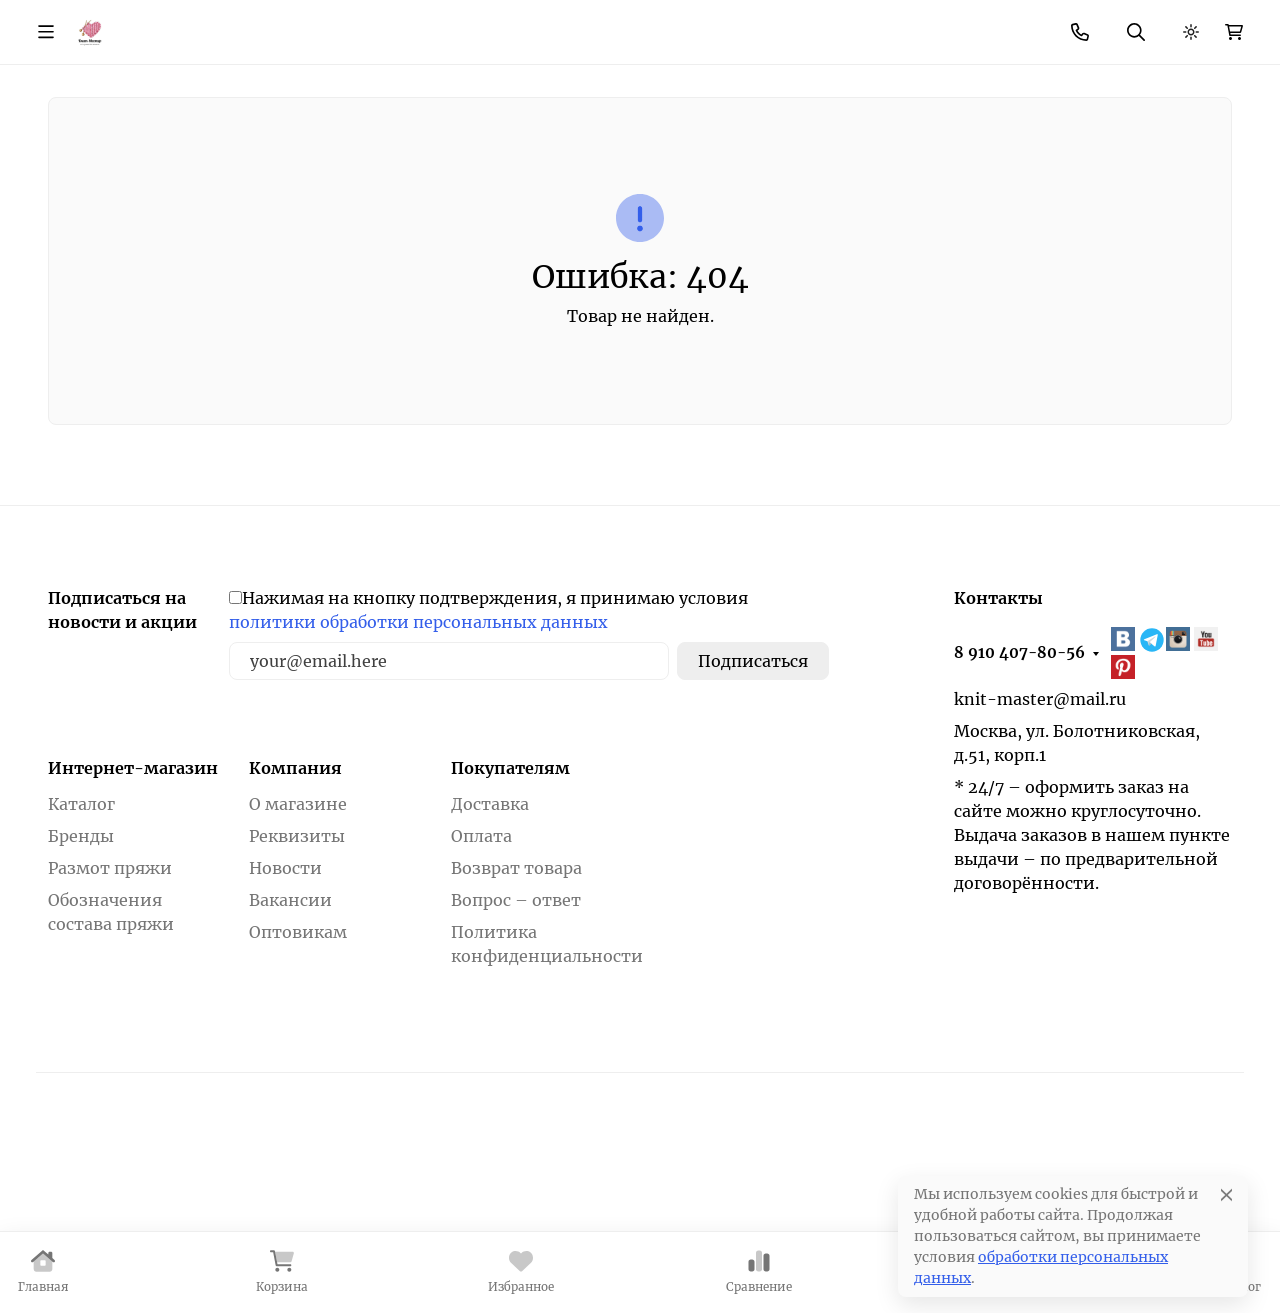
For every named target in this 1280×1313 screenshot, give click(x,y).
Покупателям (510, 904)
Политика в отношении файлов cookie (175, 1280)
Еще (740, 25)
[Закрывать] (1266, 1168)
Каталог (81, 940)
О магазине (248, 25)
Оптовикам (298, 1068)
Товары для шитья (749, 159)
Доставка (490, 940)
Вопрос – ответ (516, 1036)
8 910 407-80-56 (893, 25)
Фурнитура (546, 159)
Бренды (58, 159)
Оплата (481, 972)
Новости (560, 25)
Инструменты (360, 159)
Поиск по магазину (691, 86)
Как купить (360, 25)
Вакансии (290, 1036)
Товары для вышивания (1006, 159)
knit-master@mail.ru (1040, 834)
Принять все (1184, 1244)
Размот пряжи (110, 1004)
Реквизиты (297, 972)
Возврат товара (516, 1004)
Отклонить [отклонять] (1044, 1244)
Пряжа (192, 159)
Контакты (659, 25)
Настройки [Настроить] (909, 1244)
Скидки (472, 25)
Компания (295, 904)
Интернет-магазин (133, 904)
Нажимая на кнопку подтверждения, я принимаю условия (488, 746)
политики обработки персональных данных (418, 758)
